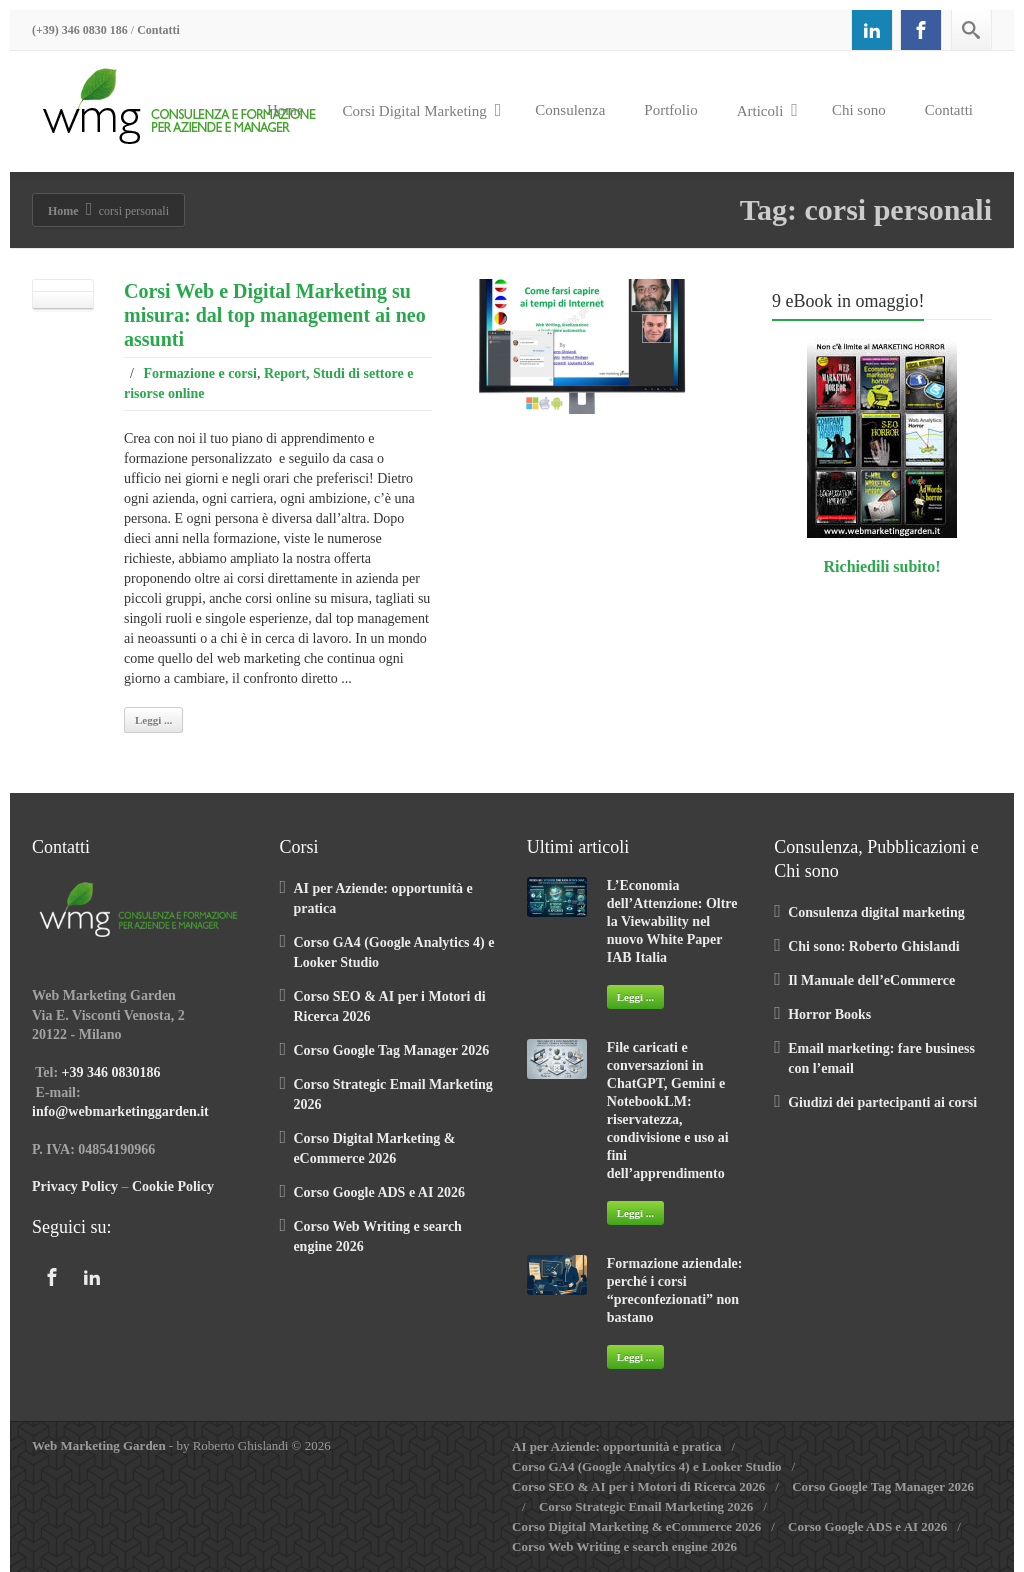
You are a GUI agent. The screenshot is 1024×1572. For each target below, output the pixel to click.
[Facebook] (921, 30)
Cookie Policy (173, 1186)
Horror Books (829, 1014)
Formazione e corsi (200, 373)
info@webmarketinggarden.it (120, 1111)
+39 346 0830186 (111, 1072)
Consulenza (570, 110)
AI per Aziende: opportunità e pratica (617, 1446)
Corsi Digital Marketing (422, 110)
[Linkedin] (872, 30)
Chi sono (859, 110)
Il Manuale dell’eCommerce (871, 980)
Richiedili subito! (882, 566)
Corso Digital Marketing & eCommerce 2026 (636, 1526)
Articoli (767, 110)
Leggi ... (153, 720)
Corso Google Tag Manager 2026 (391, 1050)
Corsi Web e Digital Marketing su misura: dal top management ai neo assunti (275, 315)
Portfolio (670, 110)
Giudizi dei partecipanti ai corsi (882, 1102)
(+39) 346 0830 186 (80, 30)
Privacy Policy (75, 1186)
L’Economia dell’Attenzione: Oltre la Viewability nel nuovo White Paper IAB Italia (672, 921)
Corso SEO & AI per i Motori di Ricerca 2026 (638, 1486)
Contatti (158, 30)
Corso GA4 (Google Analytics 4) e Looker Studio (647, 1466)
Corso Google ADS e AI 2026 (379, 1192)
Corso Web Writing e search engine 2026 (624, 1546)
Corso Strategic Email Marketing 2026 (646, 1506)
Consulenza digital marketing (876, 912)
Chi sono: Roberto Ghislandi (874, 946)
